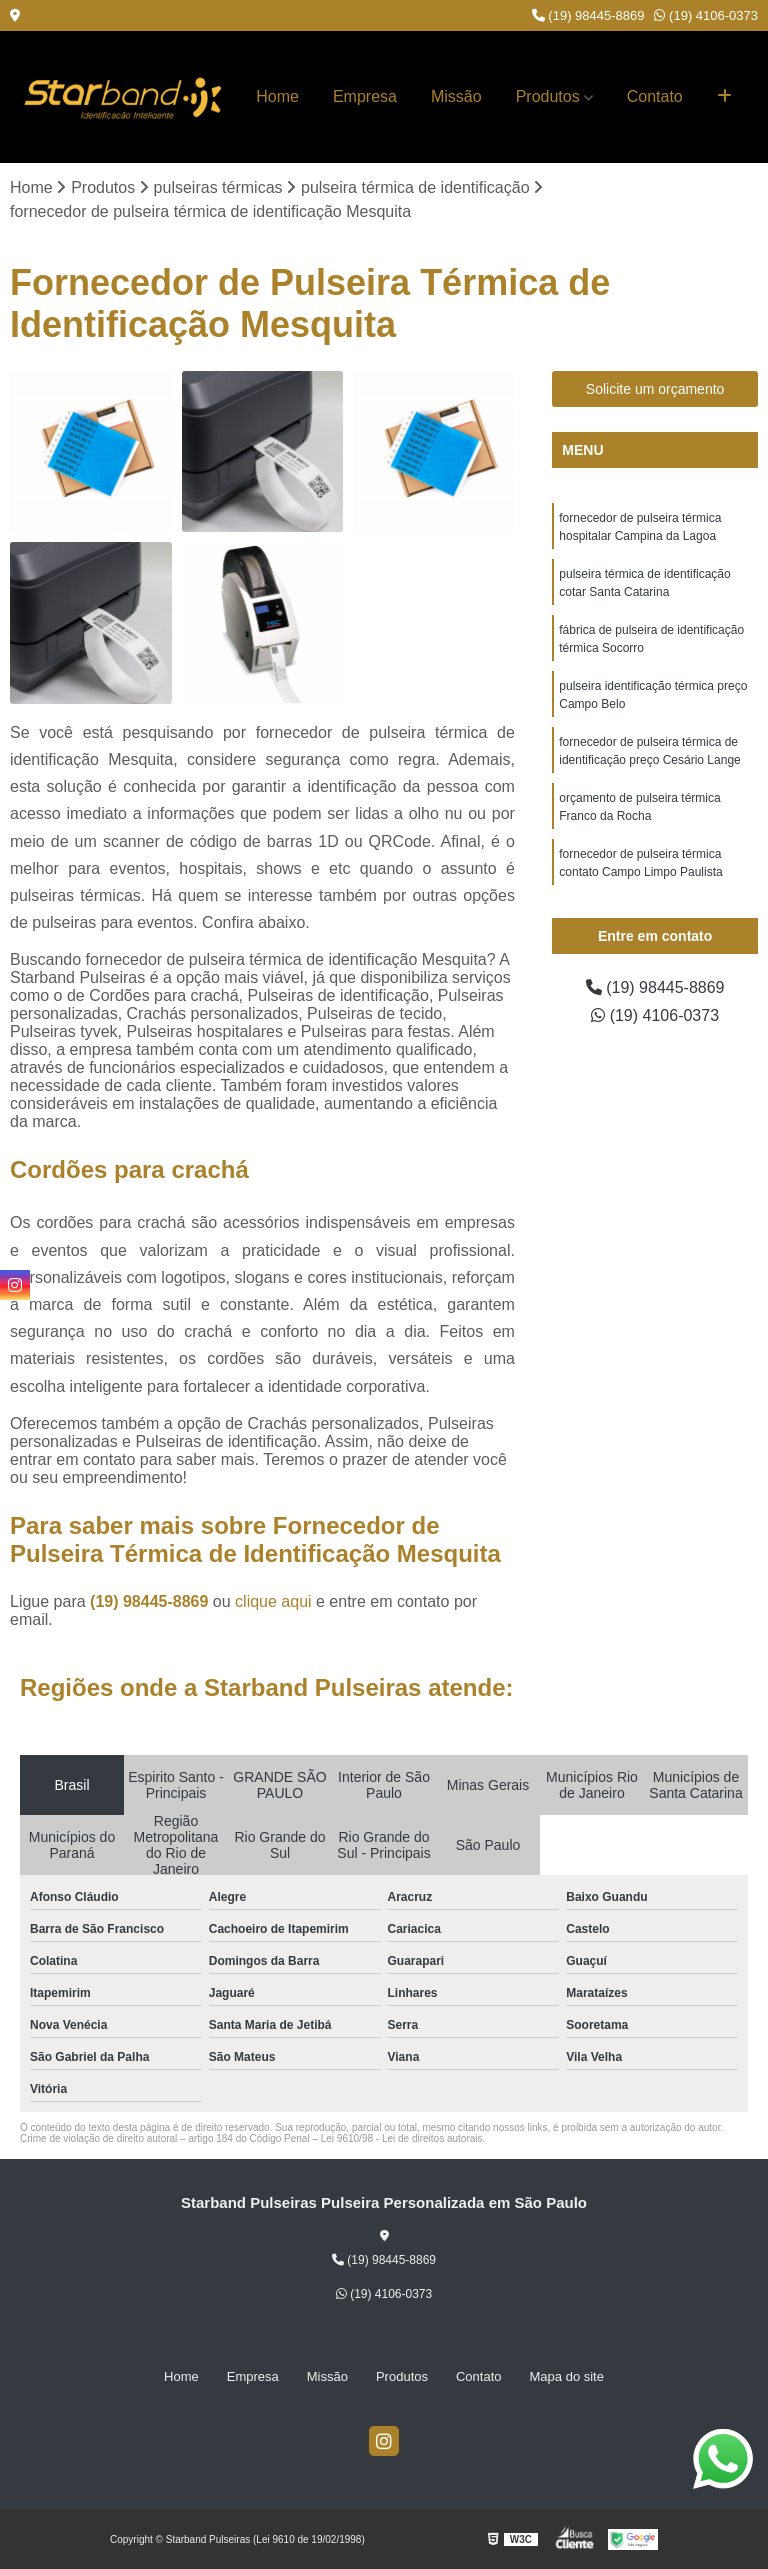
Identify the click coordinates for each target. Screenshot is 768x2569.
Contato (655, 96)
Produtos (548, 96)
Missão (456, 96)
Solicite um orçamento (655, 389)
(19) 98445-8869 (588, 15)
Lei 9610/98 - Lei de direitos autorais (402, 2138)
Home (277, 96)
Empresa (365, 96)
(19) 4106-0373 (706, 15)
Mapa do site (567, 2376)
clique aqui (273, 1601)
